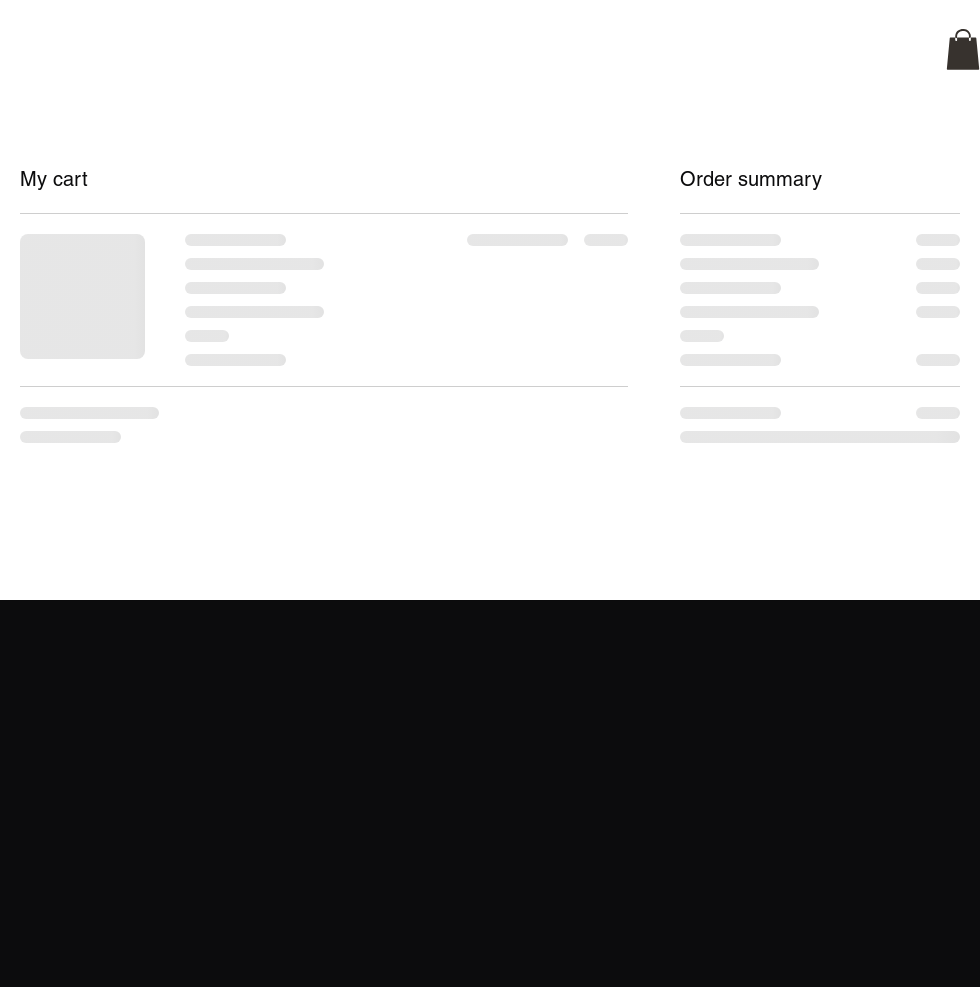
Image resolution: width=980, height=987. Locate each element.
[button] (963, 49)
